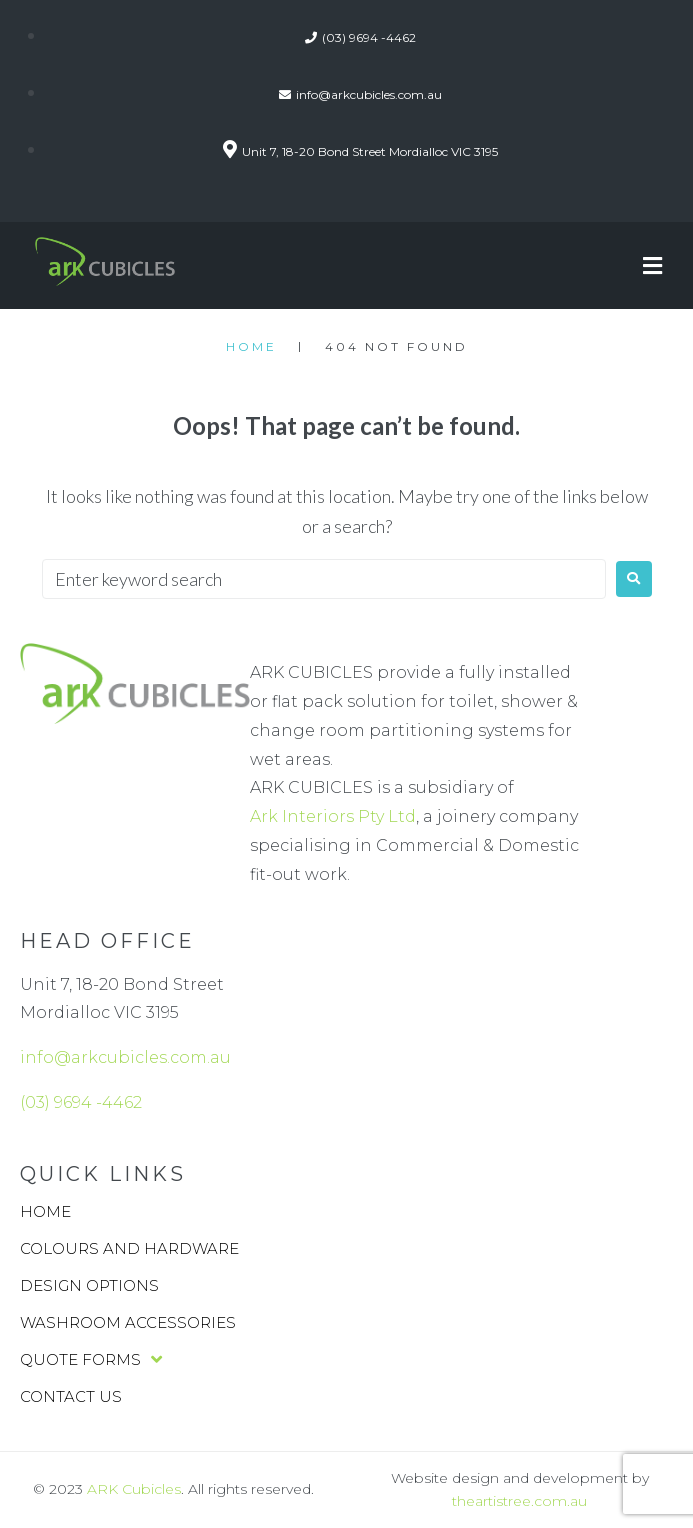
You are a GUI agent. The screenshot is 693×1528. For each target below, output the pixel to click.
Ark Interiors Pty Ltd (333, 816)
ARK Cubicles (134, 1489)
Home (251, 346)
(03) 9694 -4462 (81, 1102)
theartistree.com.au (519, 1501)
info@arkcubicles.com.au (125, 1057)
